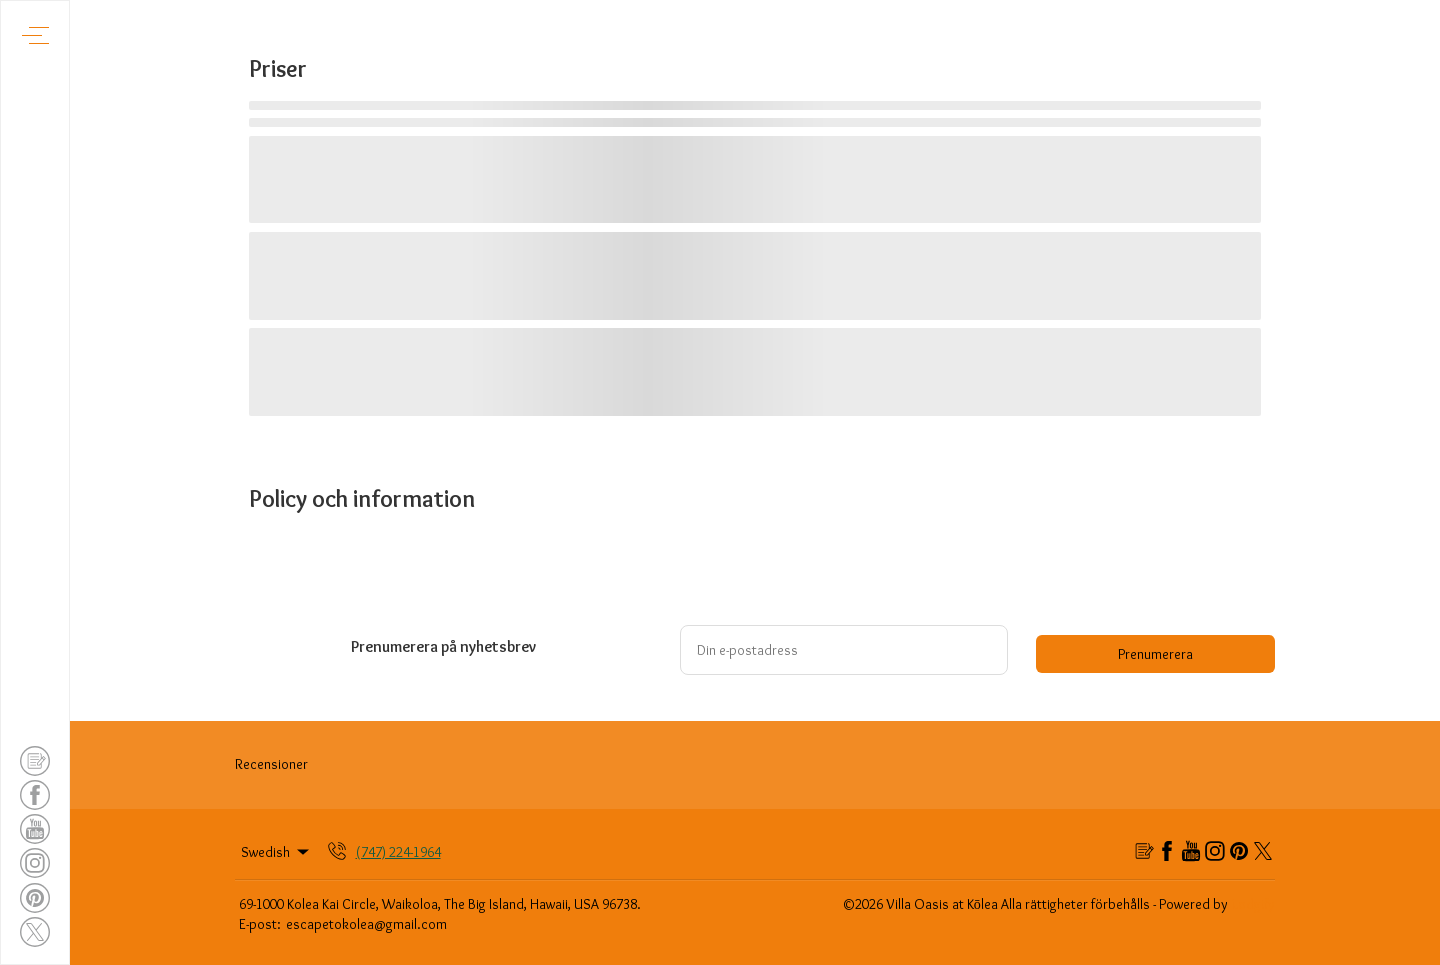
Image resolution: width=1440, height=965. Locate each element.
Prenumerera (1155, 654)
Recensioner (271, 764)
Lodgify (1253, 904)
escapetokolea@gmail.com (366, 924)
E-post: (260, 924)
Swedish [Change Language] (276, 852)
